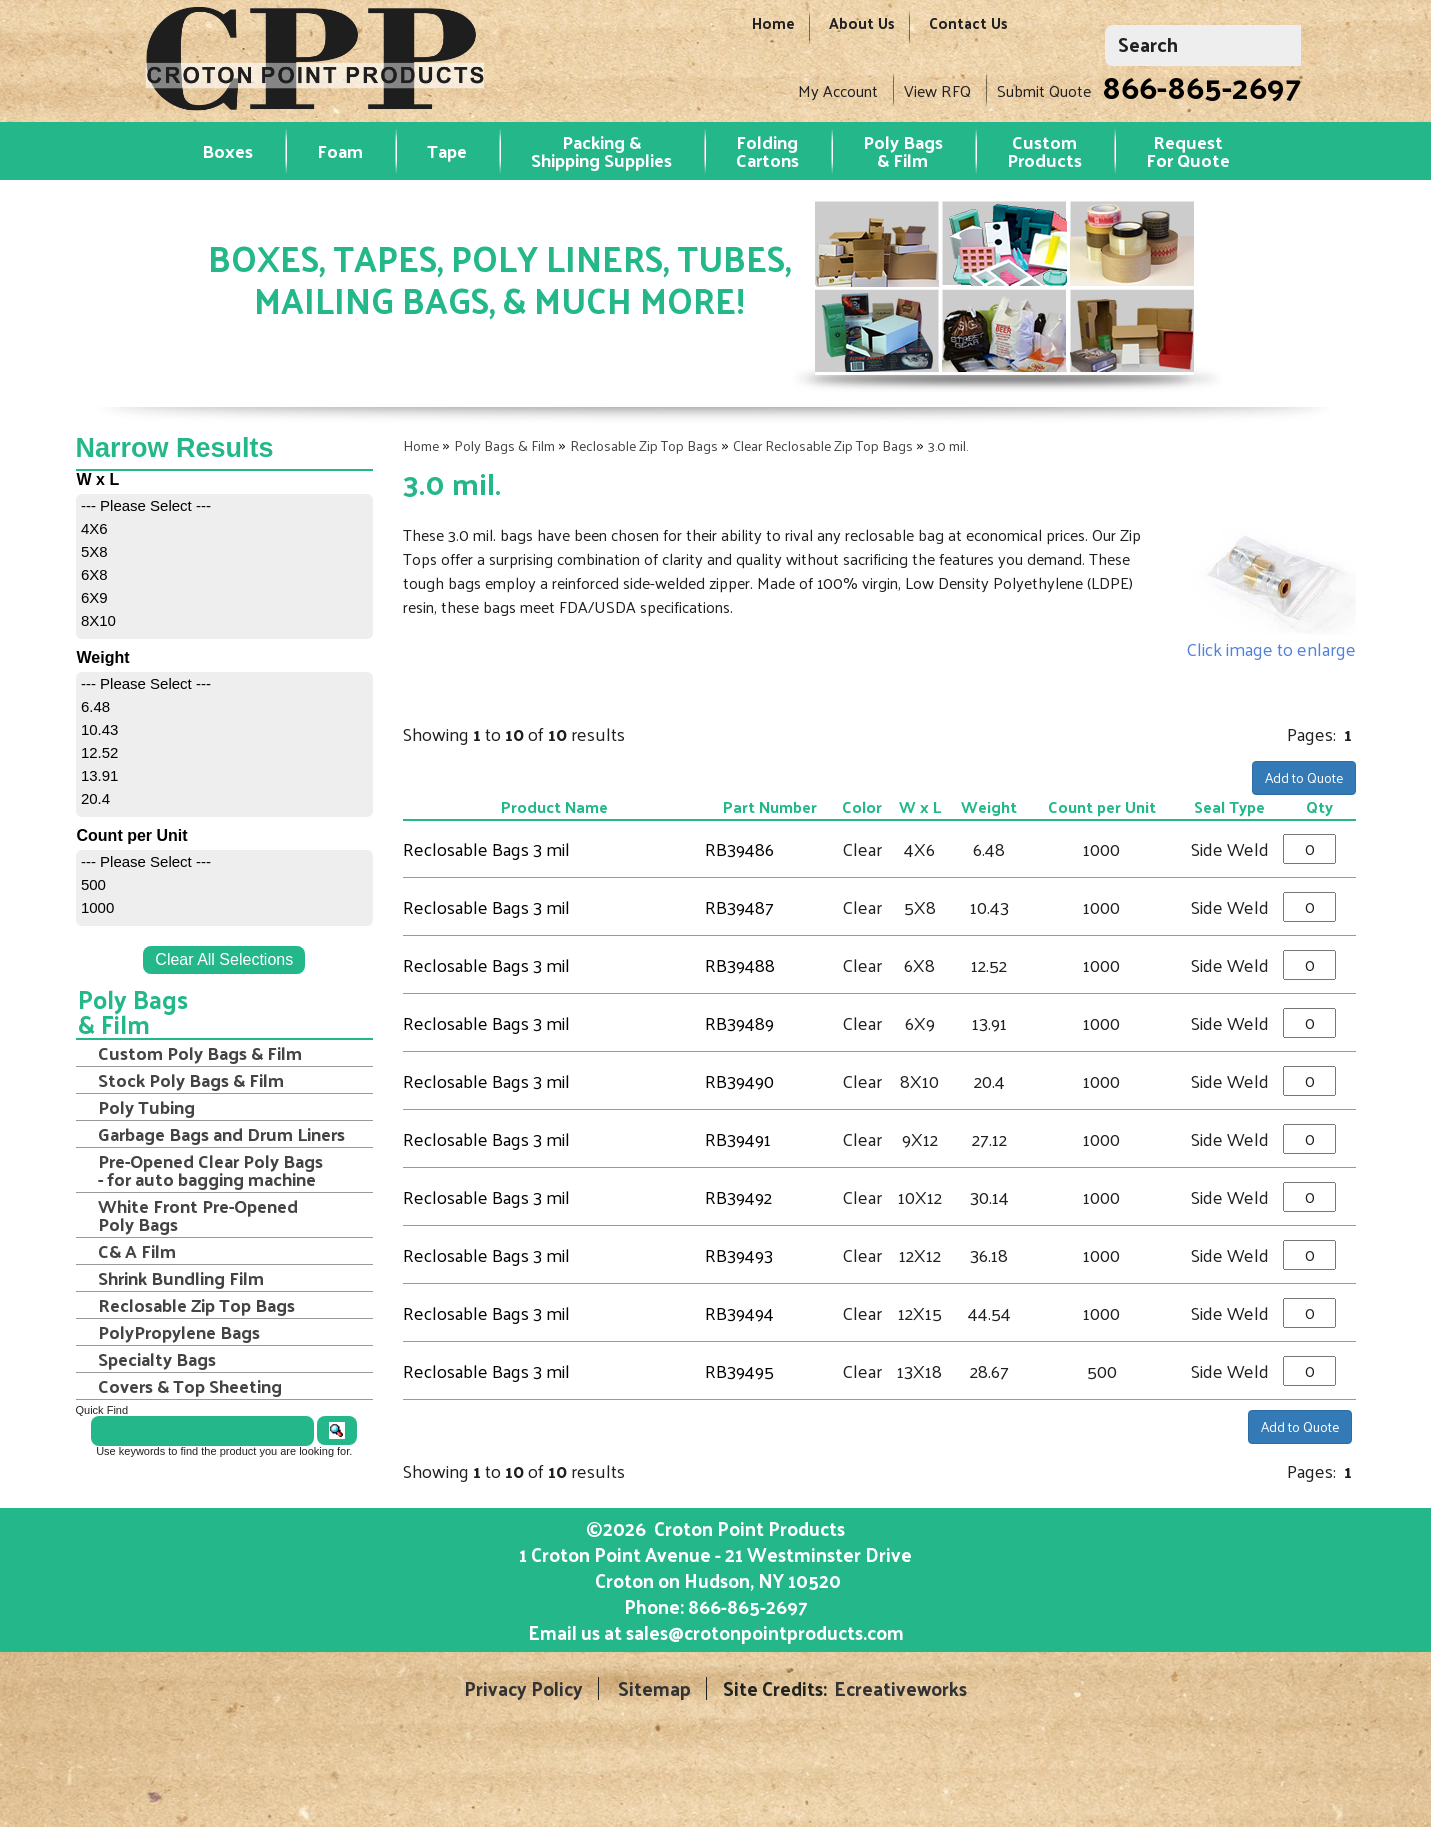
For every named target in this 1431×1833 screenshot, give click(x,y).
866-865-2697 (1201, 86)
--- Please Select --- (146, 505)
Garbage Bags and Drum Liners (221, 1134)
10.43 (100, 729)
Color (862, 806)
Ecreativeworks (900, 1688)
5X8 (94, 551)
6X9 (94, 597)
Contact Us (968, 32)
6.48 (95, 706)
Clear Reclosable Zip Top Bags (823, 445)
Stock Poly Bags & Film (191, 1080)
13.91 (100, 775)
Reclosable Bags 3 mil (486, 848)
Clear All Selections (224, 959)
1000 (97, 907)
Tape (447, 150)
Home (773, 32)
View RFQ (937, 90)
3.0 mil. (948, 445)
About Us (862, 32)
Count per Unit (1102, 806)
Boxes (227, 150)
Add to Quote (1304, 777)
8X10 (98, 620)
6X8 (94, 574)
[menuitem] (225, 505)
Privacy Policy (523, 1688)
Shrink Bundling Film (181, 1278)
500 (93, 884)
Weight (989, 806)
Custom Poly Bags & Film (200, 1053)
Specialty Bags (157, 1359)
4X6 (94, 528)
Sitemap (654, 1688)
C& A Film (137, 1251)
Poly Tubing (146, 1107)
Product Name (554, 806)
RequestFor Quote (1188, 150)
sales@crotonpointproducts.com (765, 1632)
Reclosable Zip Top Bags (644, 445)
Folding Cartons (767, 150)
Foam (340, 150)
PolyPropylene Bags (179, 1332)
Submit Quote (1044, 90)
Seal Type (1229, 806)
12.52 (100, 752)
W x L (920, 806)
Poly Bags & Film (903, 150)
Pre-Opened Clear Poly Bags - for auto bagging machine (210, 1170)
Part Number (770, 806)
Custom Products (1044, 150)
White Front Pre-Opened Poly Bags (198, 1215)
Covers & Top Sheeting (190, 1386)
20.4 (95, 798)
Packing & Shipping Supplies (601, 150)
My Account (838, 90)
